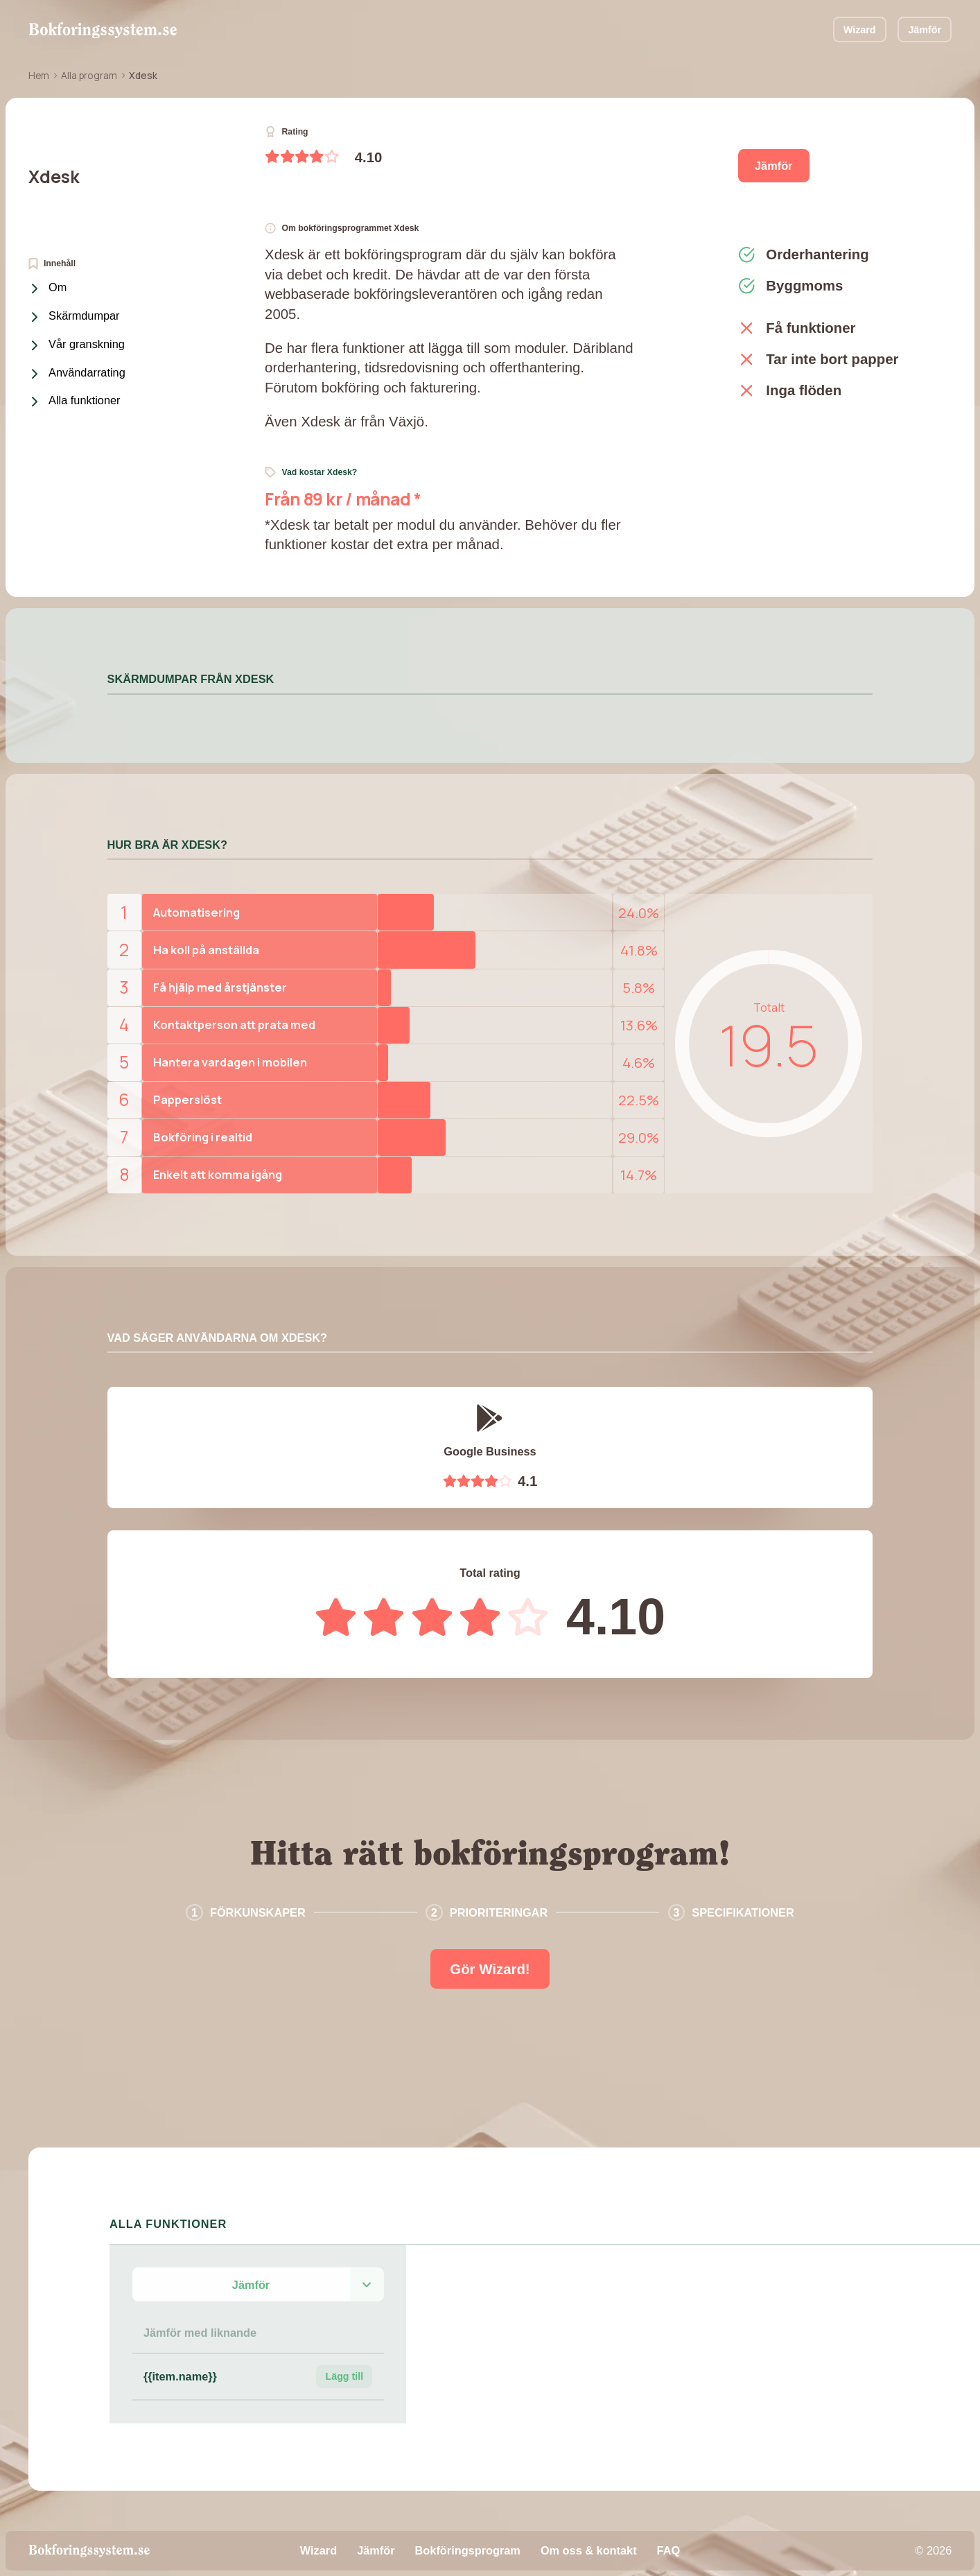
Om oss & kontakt (589, 2550)
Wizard (859, 29)
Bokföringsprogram (467, 2550)
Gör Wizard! (490, 1969)
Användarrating (78, 373)
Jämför (924, 29)
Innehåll (52, 263)
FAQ (669, 2550)
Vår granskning (78, 345)
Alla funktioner (76, 401)
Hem (38, 75)
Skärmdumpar (76, 317)
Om (49, 288)
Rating (286, 131)
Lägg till (344, 2376)
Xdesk (54, 176)
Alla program (89, 75)
